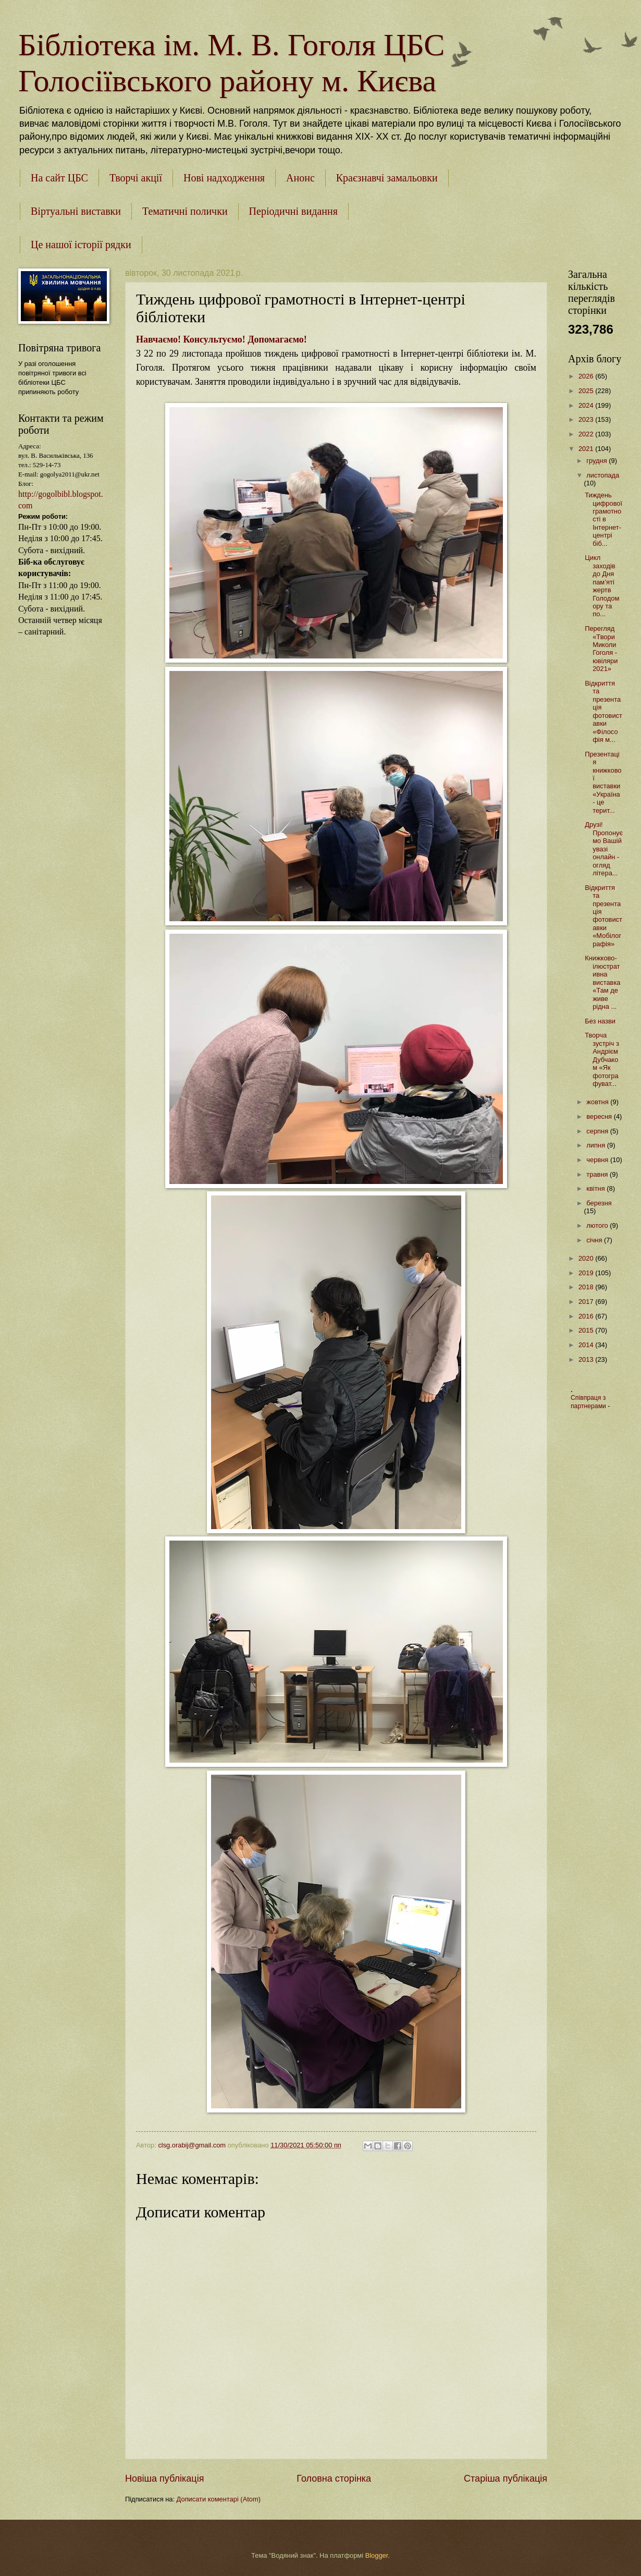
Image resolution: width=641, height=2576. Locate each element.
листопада (602, 475)
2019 (586, 1273)
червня (598, 1160)
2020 (586, 1258)
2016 (586, 1316)
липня (596, 1145)
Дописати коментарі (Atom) (219, 2499)
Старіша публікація (505, 2478)
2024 (586, 405)
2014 (586, 1345)
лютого (598, 1225)
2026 (586, 376)
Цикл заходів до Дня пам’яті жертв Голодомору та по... (602, 586)
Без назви (600, 1021)
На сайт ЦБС (59, 178)
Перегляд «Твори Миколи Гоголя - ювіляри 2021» (601, 649)
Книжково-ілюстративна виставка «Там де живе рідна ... (602, 982)
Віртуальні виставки (76, 211)
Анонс (300, 178)
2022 (586, 434)
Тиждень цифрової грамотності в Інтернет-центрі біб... (603, 519)
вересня (599, 1116)
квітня (596, 1188)
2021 (586, 449)
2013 (586, 1359)
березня (598, 1203)
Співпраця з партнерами (589, 1402)
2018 (586, 1287)
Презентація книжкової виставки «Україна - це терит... (603, 782)
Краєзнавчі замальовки (387, 178)
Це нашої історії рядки (81, 244)
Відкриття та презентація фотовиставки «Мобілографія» (603, 916)
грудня (597, 461)
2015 (586, 1330)
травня (598, 1174)
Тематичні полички (185, 211)
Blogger (376, 2555)
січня (595, 1240)
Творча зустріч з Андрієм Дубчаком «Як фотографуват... (602, 1059)
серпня (598, 1131)
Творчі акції (135, 178)
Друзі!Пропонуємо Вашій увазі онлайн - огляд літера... (604, 849)
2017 (586, 1301)
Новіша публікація (164, 2478)
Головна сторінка (334, 2478)
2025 (586, 391)
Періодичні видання (293, 211)
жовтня (598, 1102)
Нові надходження (224, 178)
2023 (586, 419)
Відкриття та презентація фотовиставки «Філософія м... (603, 711)
